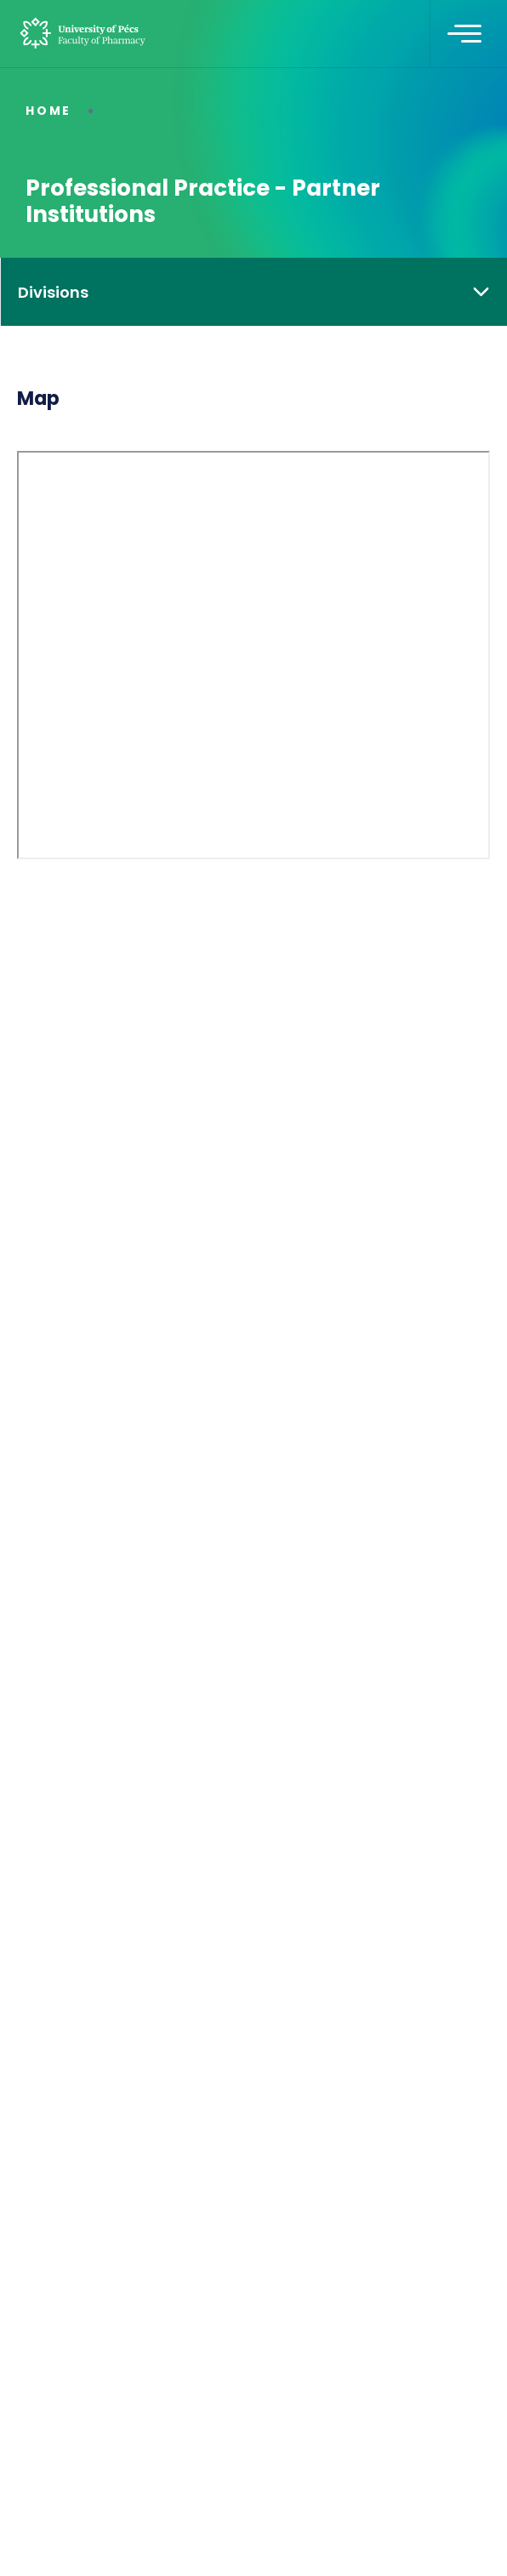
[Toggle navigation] (464, 34)
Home (48, 110)
